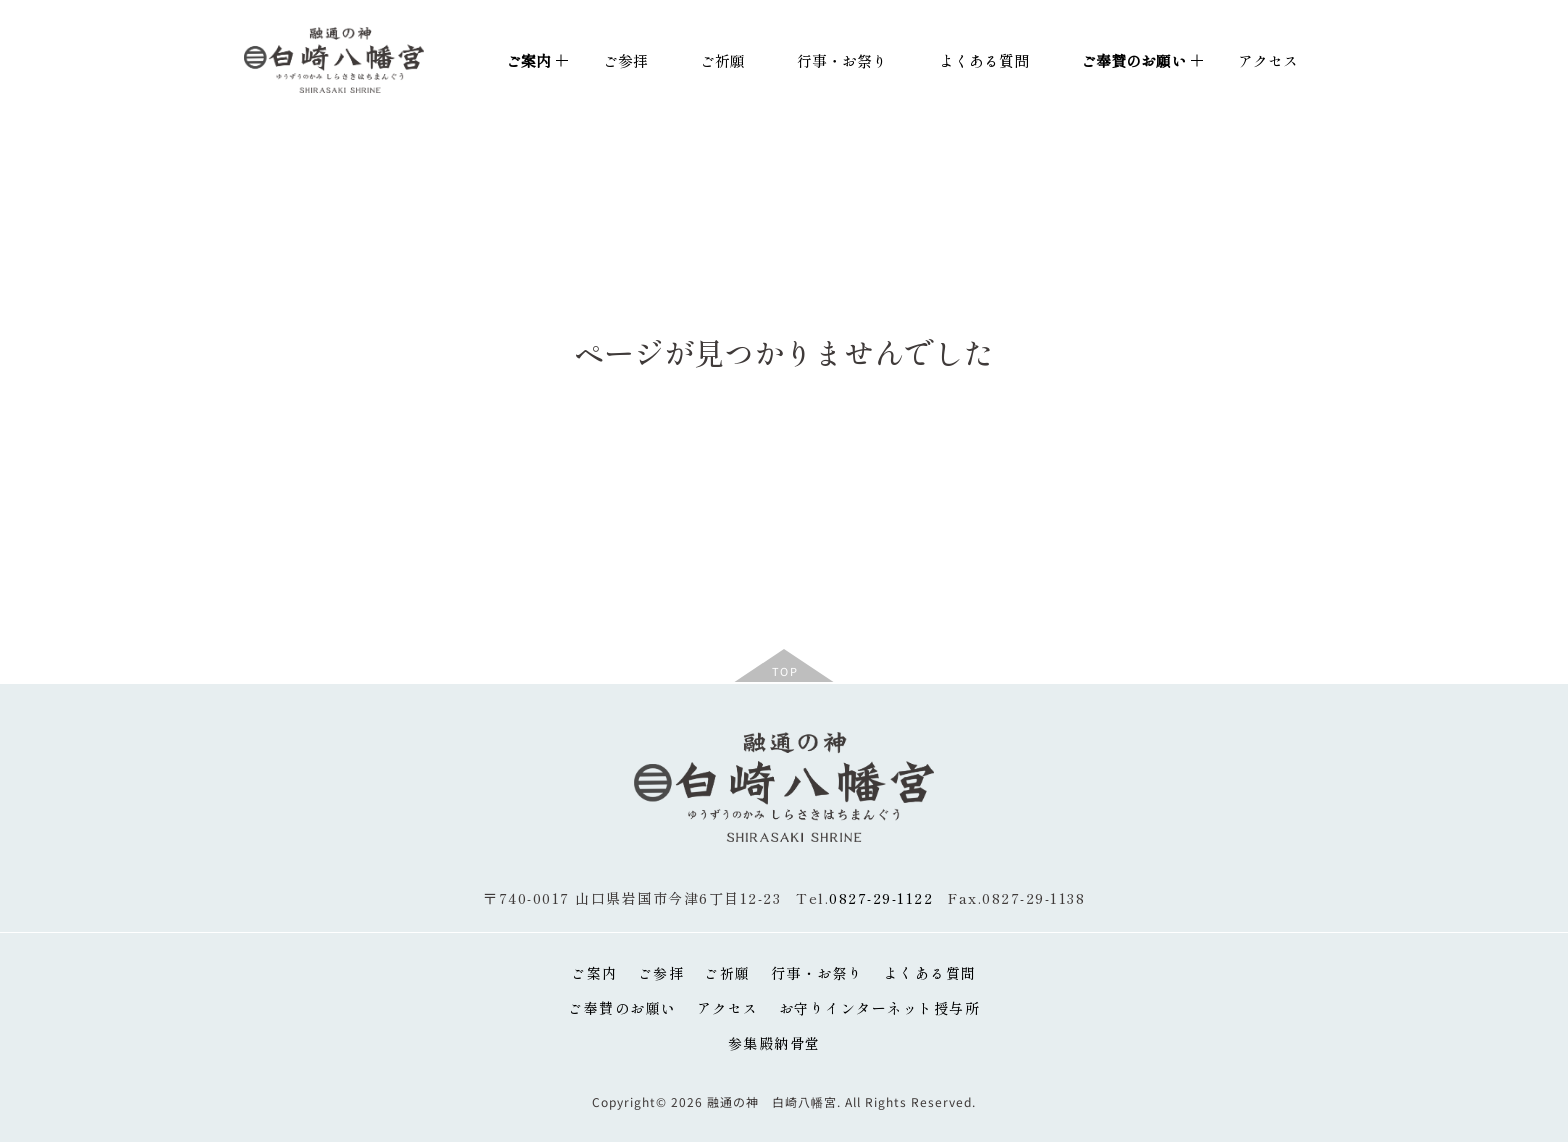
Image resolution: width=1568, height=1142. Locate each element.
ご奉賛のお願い (622, 1008)
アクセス (1268, 60)
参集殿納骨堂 (774, 1043)
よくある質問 (984, 60)
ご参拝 (625, 60)
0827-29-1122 (881, 898)
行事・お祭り (842, 60)
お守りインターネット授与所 (880, 1008)
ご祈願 (722, 60)
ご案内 (594, 973)
